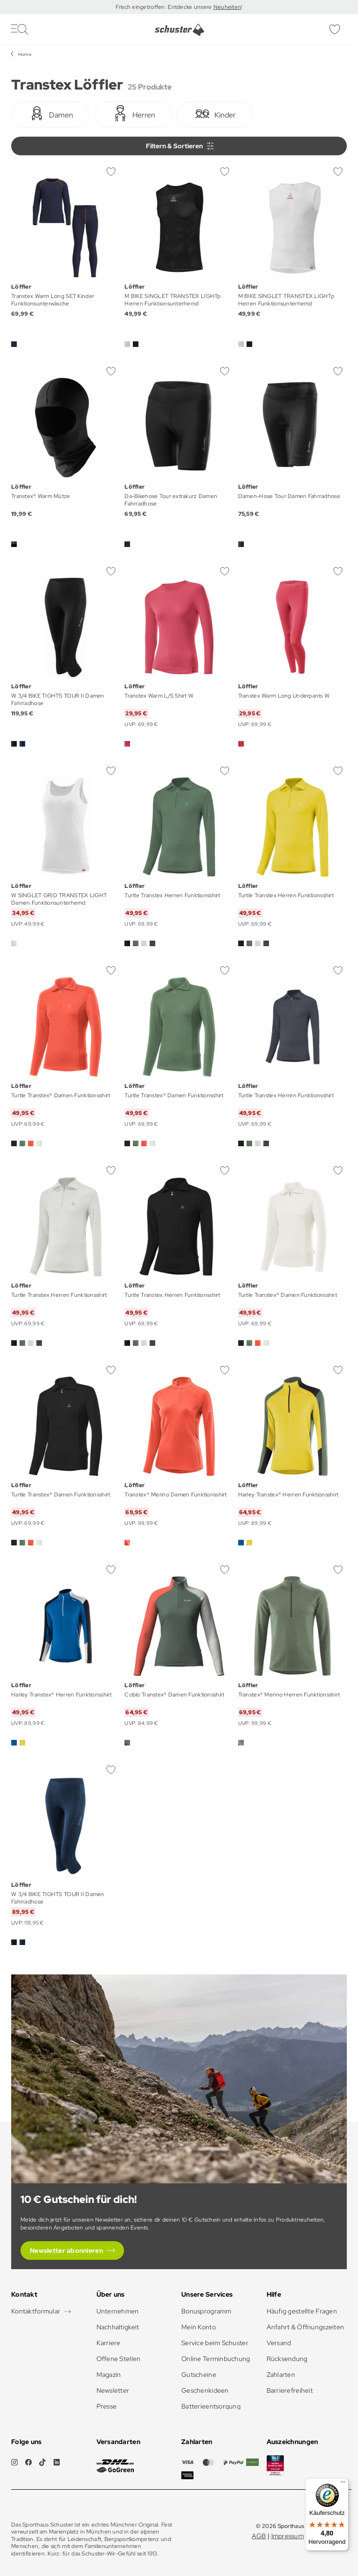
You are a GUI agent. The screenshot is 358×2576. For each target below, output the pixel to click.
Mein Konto (198, 2327)
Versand (279, 2343)
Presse (106, 2406)
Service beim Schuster (214, 2343)
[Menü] (343, 2484)
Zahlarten (281, 2374)
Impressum (287, 2536)
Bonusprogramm (206, 2311)
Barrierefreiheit (290, 2390)
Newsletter (113, 2390)
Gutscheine (198, 2374)
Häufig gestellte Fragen (302, 2311)
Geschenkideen (205, 2390)
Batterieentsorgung (211, 2406)
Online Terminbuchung (215, 2358)
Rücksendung (287, 2358)
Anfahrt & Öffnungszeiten (305, 2327)
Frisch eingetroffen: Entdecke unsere (164, 7)
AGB (259, 2536)
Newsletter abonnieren (66, 2250)
